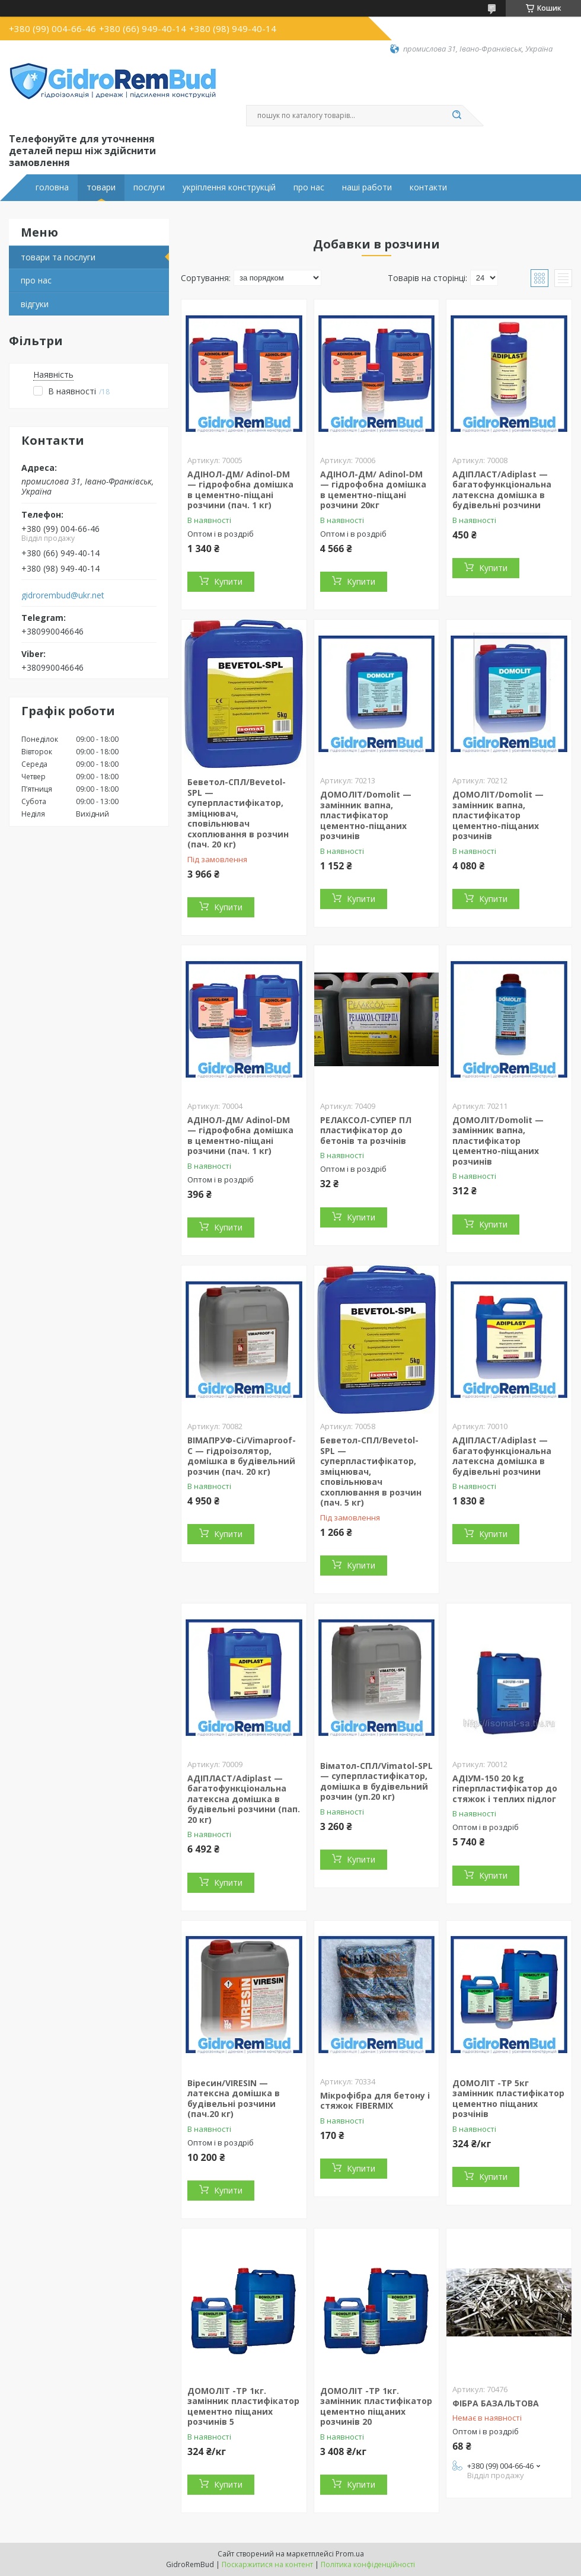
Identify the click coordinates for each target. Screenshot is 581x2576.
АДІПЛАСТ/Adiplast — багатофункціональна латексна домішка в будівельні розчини (501, 489)
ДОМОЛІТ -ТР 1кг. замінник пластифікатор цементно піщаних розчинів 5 (243, 2406)
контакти (428, 187)
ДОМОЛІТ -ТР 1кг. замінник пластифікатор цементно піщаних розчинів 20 (376, 2406)
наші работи (367, 187)
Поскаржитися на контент (267, 2564)
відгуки (35, 304)
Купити (228, 581)
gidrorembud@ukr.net (62, 595)
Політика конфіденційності (368, 2564)
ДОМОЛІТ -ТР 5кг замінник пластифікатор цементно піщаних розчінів (508, 2098)
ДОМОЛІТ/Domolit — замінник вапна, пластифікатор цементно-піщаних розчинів (365, 815)
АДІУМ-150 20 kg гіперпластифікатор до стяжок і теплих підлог (504, 1788)
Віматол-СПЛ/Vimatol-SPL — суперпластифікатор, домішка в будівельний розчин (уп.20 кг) (376, 1781)
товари (101, 187)
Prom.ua (350, 2554)
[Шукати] (456, 115)
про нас (308, 187)
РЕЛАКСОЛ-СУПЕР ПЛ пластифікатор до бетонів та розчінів (365, 1130)
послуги (149, 187)
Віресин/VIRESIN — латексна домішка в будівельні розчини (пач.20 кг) (233, 2098)
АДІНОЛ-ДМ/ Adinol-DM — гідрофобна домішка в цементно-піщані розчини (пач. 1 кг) (240, 489)
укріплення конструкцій (229, 187)
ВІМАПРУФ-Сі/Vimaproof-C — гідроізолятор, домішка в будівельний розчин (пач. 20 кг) (241, 1455)
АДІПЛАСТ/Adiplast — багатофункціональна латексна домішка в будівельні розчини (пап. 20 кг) (243, 1798)
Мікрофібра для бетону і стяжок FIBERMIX (375, 2101)
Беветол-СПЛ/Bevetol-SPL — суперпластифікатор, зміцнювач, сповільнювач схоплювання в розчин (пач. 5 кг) (371, 1471)
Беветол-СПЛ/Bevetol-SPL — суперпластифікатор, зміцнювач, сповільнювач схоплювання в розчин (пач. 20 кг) (238, 813)
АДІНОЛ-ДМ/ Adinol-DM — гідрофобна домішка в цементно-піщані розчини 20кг (373, 489)
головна (52, 187)
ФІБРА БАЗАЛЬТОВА (495, 2403)
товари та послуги (58, 257)
